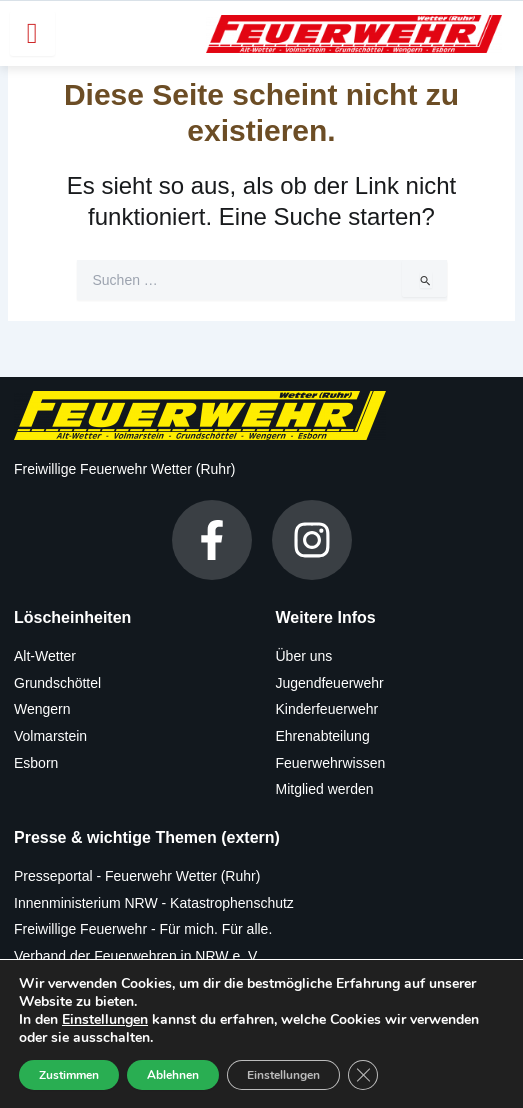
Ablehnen (173, 1075)
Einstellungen (105, 1020)
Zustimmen (69, 1075)
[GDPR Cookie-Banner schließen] (363, 1075)
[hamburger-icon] (32, 33)
